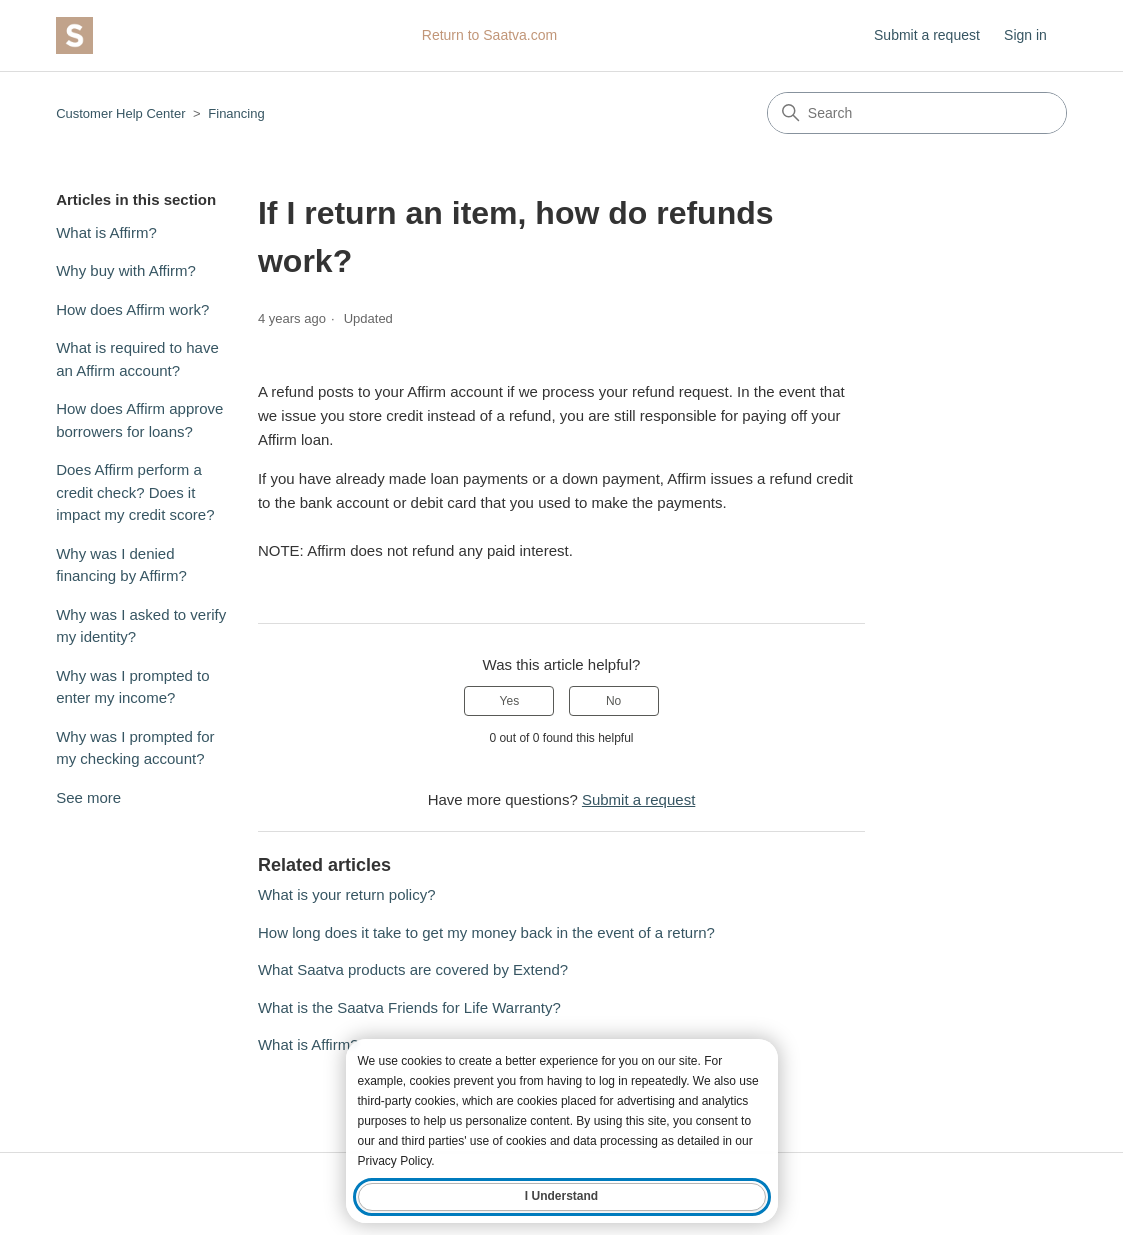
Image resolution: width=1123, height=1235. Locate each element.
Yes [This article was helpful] (510, 701)
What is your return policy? (347, 894)
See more (88, 797)
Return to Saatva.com (489, 35)
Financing (236, 113)
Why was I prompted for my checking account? (135, 748)
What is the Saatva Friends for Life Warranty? (409, 1007)
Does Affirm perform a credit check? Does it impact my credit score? (135, 492)
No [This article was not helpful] (613, 701)
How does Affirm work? (132, 309)
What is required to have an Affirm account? (137, 359)
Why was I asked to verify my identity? (141, 626)
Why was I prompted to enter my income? (132, 687)
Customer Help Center (120, 113)
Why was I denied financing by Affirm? (121, 565)
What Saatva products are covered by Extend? (413, 969)
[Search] (917, 113)
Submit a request (927, 35)
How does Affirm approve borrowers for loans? (139, 420)
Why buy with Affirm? (126, 270)
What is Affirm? (106, 232)
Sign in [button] (1025, 35)
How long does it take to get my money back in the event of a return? (486, 932)
